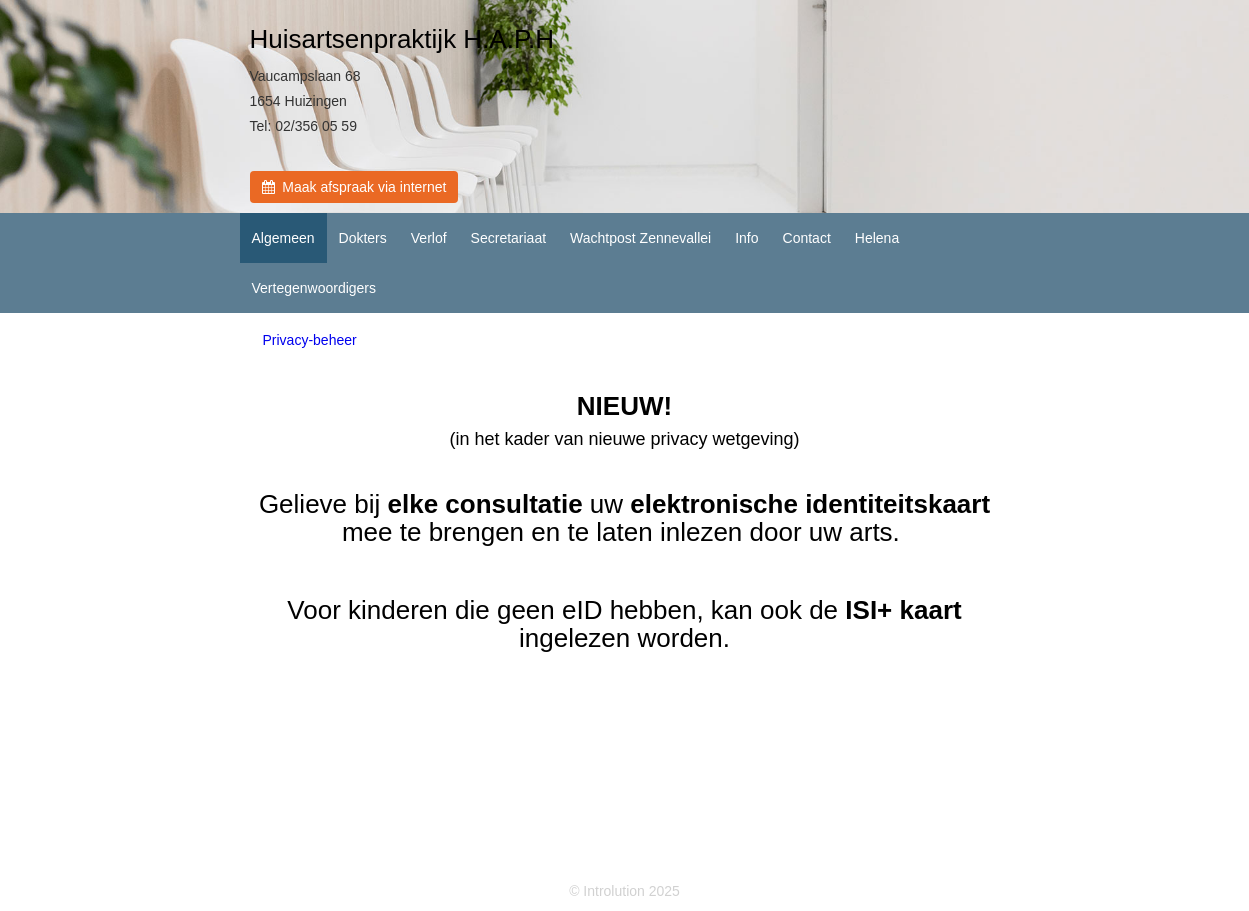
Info (746, 238)
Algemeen (283, 238)
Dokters (363, 238)
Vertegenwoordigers (314, 288)
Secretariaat (508, 238)
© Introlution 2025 (624, 891)
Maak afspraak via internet (354, 187)
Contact (807, 238)
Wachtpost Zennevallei (640, 238)
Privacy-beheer (310, 340)
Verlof (429, 238)
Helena (877, 238)
